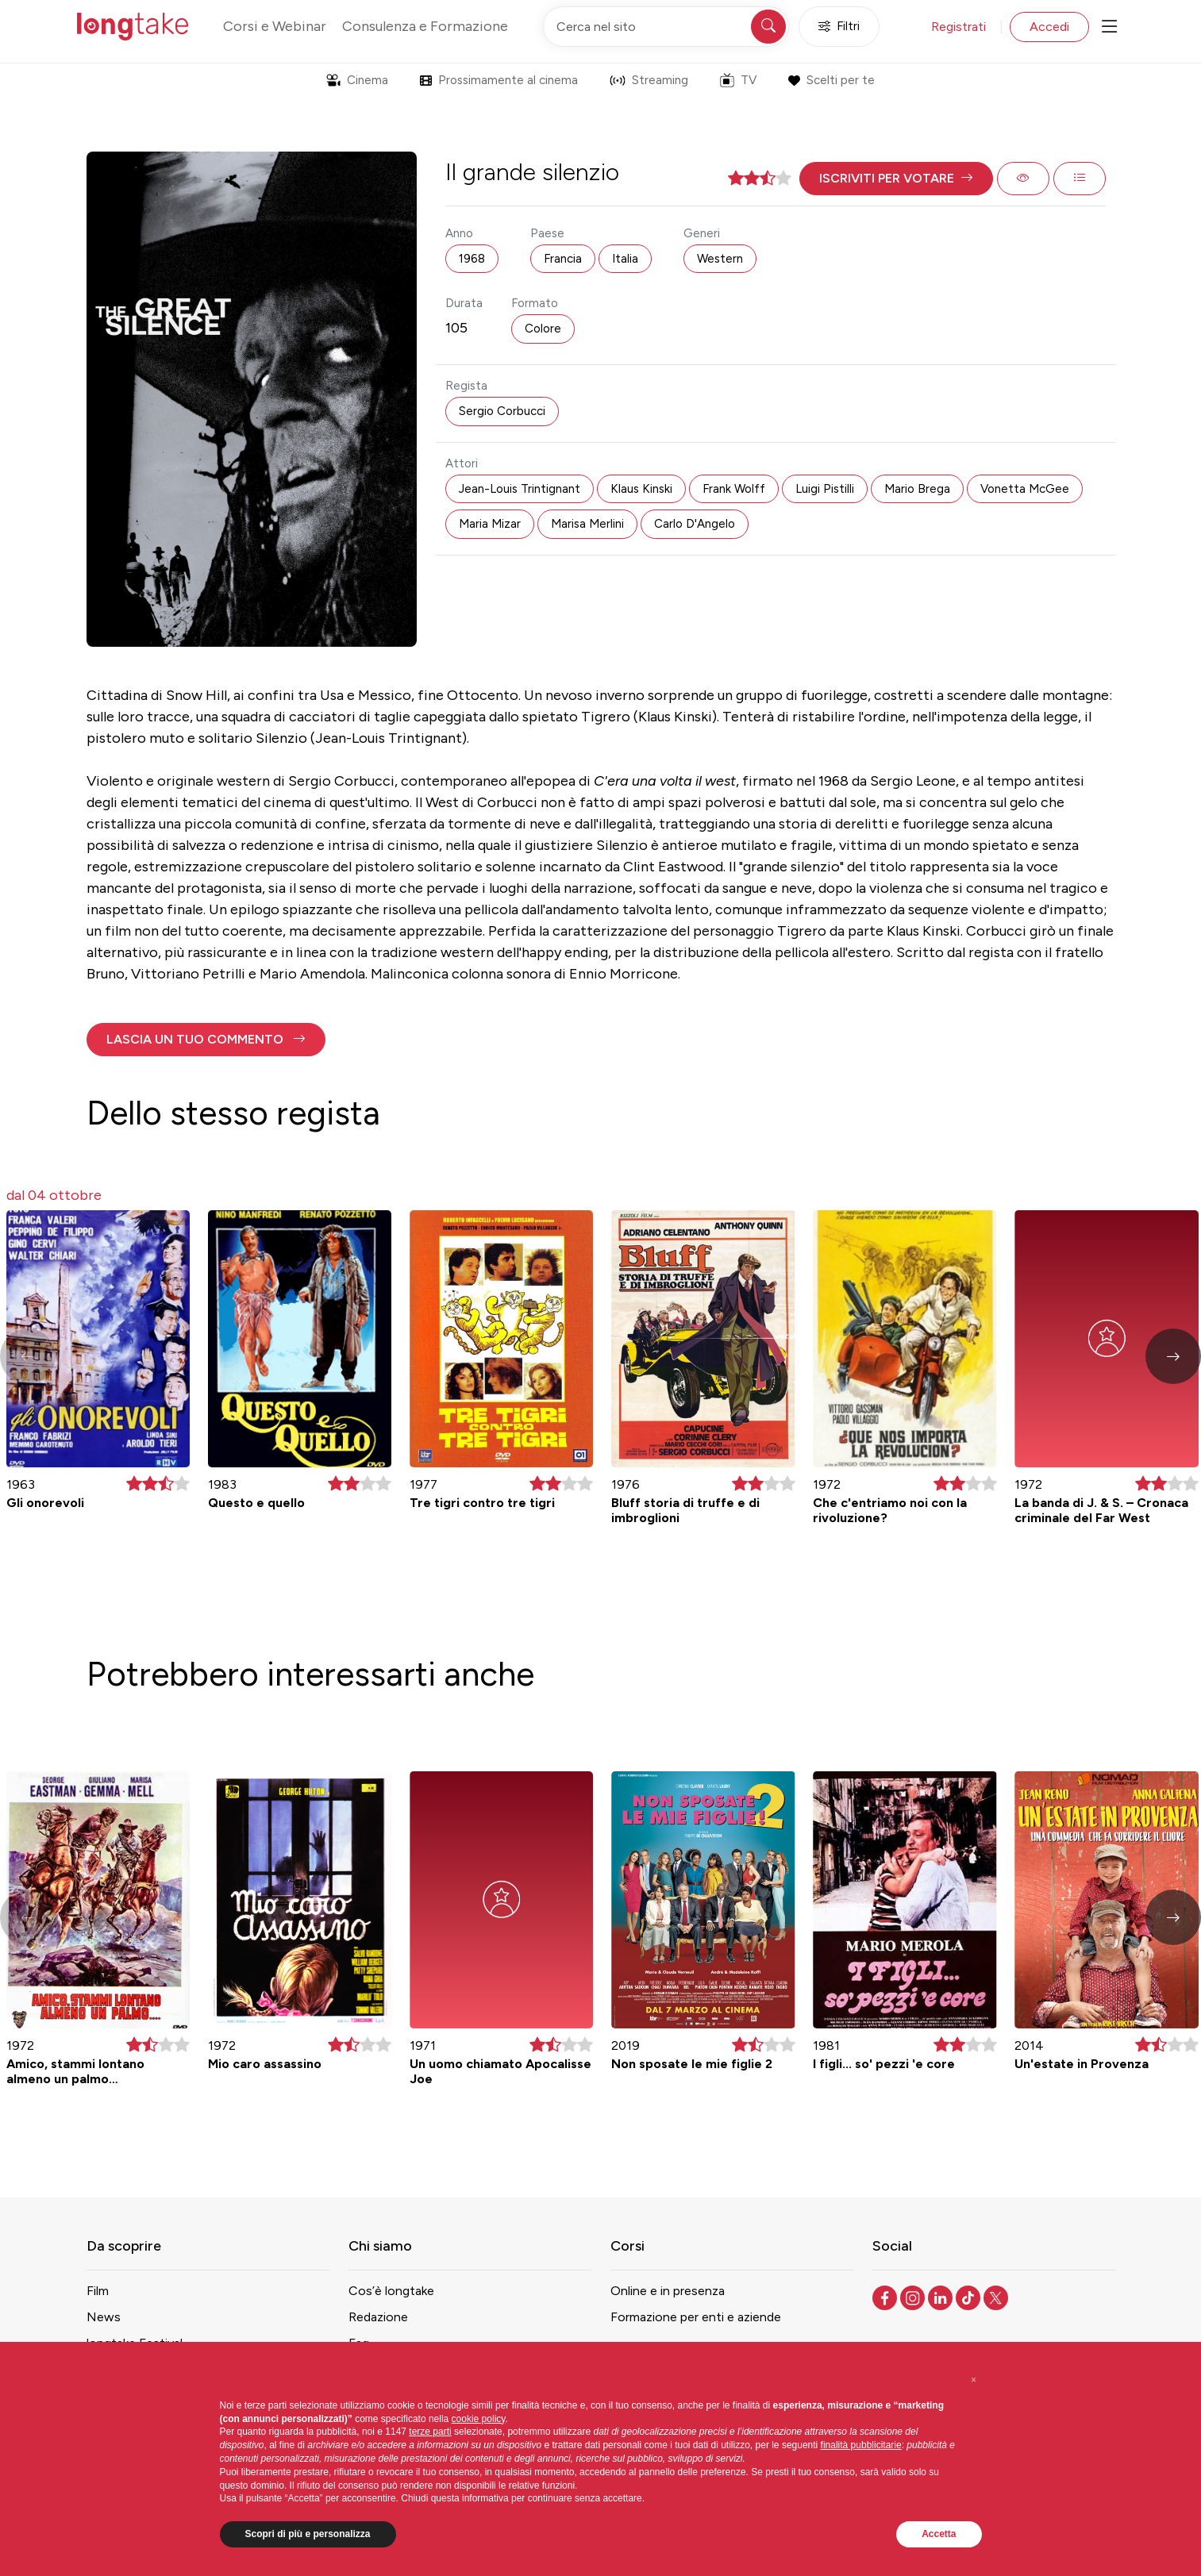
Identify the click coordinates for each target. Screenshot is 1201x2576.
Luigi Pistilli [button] (824, 489)
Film (98, 2290)
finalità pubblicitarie (861, 2445)
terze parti (430, 2431)
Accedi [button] (1049, 26)
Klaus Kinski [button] (641, 489)
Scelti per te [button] (831, 80)
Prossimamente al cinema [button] (499, 80)
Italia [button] (625, 259)
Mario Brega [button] (917, 489)
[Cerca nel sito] (666, 26)
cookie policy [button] (479, 2418)
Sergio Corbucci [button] (502, 411)
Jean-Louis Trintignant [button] (519, 489)
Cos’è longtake (391, 2290)
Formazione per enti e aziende (695, 2316)
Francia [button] (563, 259)
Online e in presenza (667, 2290)
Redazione (378, 2316)
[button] (896, 178)
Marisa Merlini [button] (587, 524)
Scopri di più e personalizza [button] (308, 2533)
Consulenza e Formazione (425, 26)
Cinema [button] (357, 80)
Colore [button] (543, 328)
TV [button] (738, 80)
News (104, 2316)
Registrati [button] (958, 26)
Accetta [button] (939, 2533)
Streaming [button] (649, 80)
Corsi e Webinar (274, 26)
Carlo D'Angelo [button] (694, 524)
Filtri (839, 26)
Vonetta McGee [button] (1024, 489)
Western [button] (720, 259)
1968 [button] (472, 259)
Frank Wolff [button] (734, 489)
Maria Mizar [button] (490, 524)
